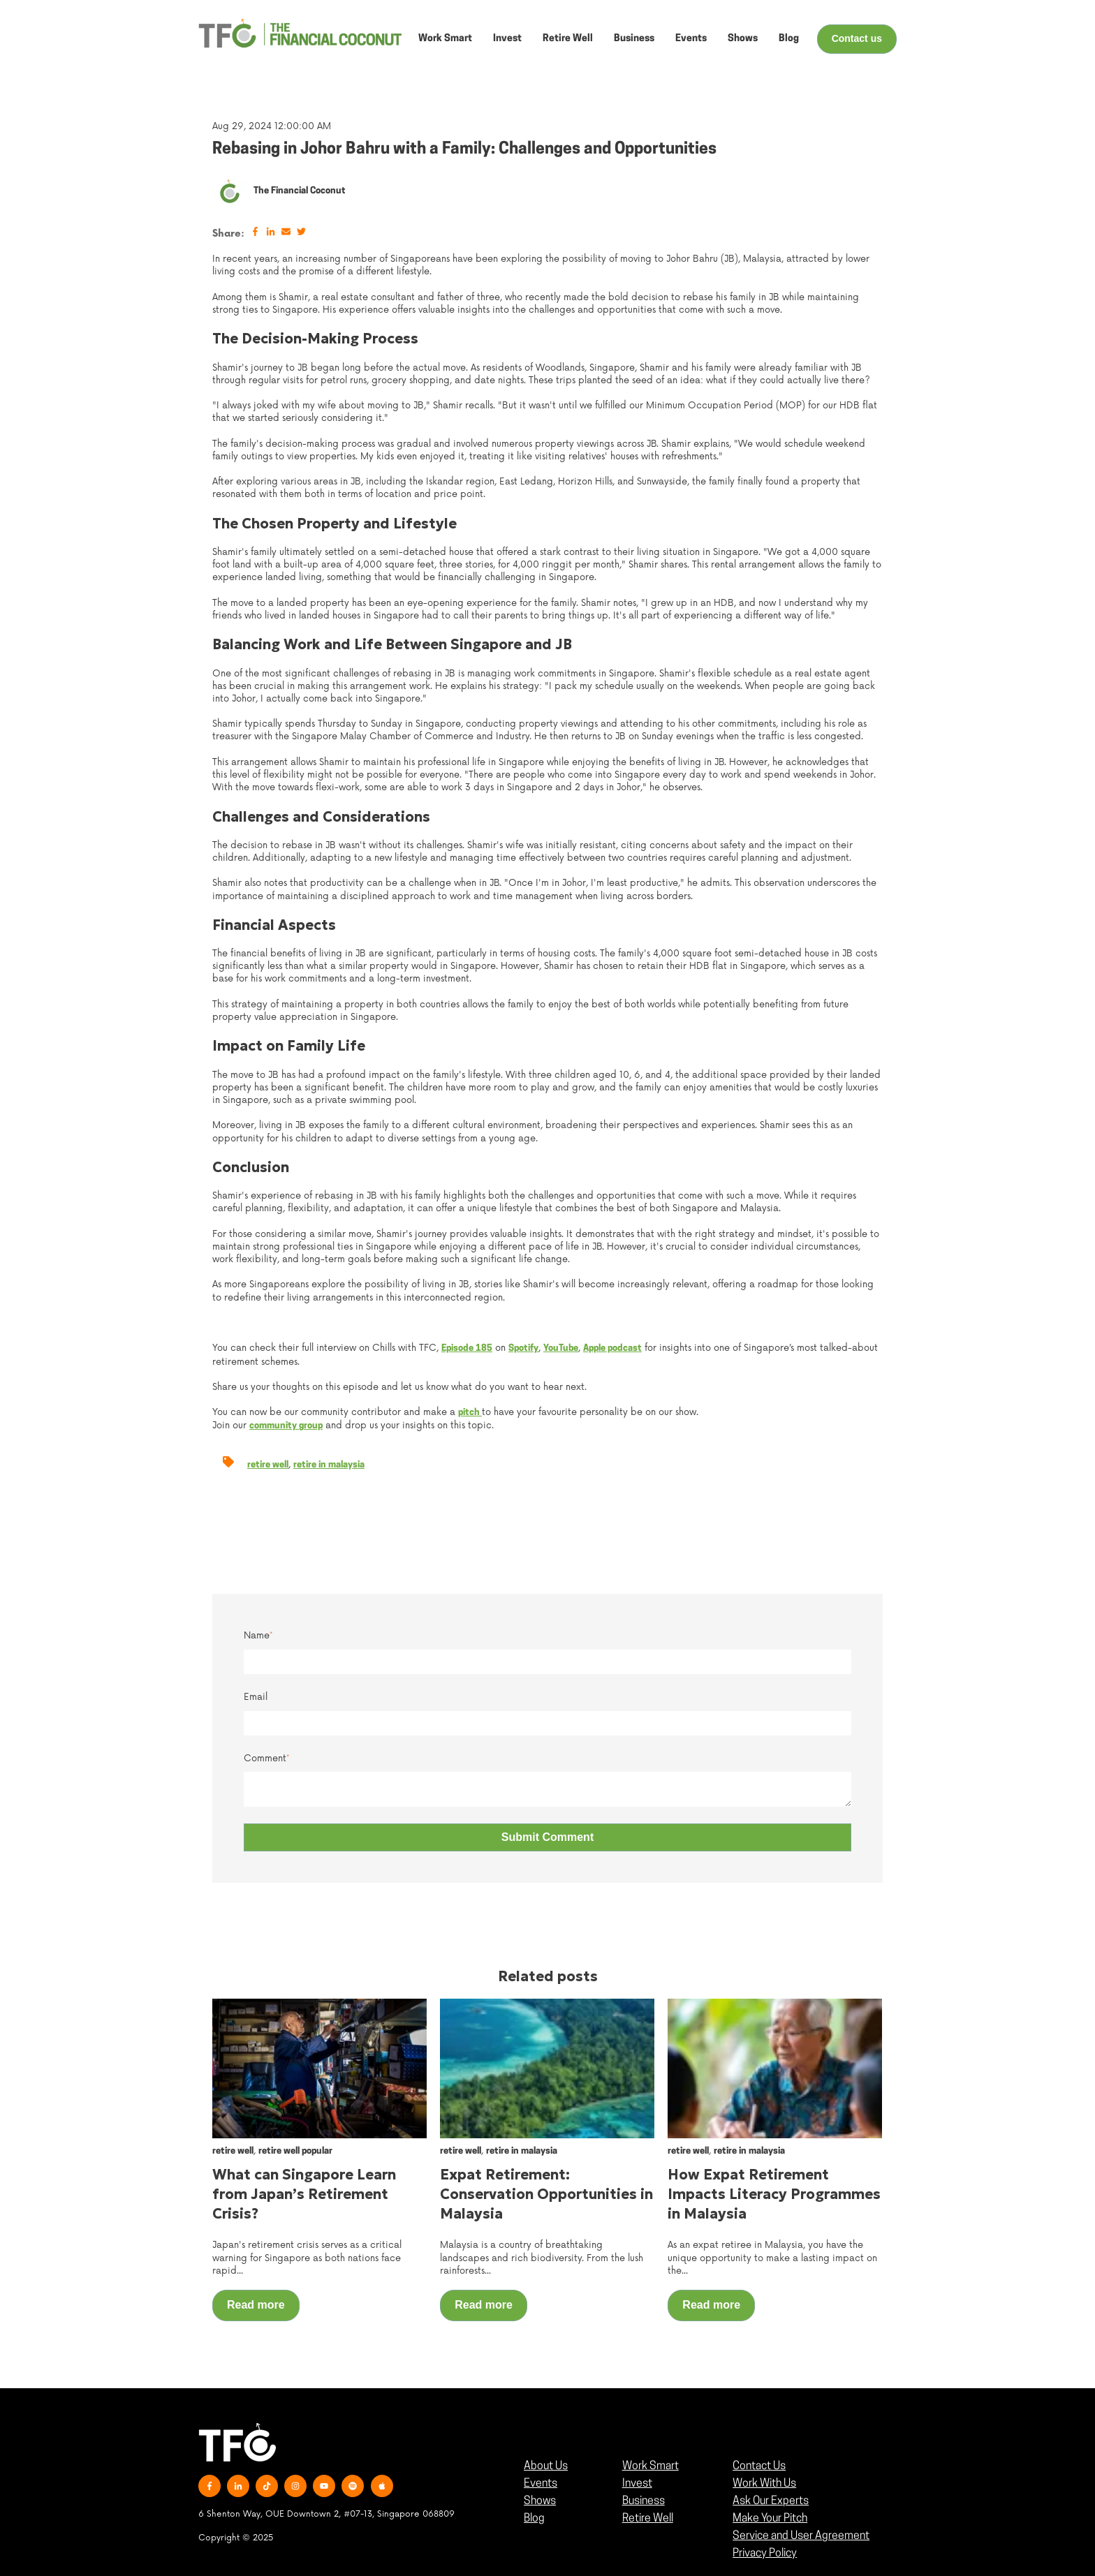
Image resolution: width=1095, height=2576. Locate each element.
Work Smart (445, 39)
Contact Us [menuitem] (759, 2466)
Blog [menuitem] (534, 2518)
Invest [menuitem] (637, 2483)
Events (691, 39)
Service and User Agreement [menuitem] (801, 2536)
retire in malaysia (329, 1465)
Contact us (857, 38)
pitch (470, 1412)
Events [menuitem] (540, 2483)
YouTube (560, 1348)
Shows (743, 39)
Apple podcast (612, 1348)
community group (286, 1425)
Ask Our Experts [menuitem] (771, 2501)
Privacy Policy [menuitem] (765, 2553)
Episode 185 (466, 1348)
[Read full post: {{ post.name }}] (319, 2068)
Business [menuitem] (643, 2501)
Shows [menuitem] (540, 2501)
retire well (267, 1465)
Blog (789, 39)
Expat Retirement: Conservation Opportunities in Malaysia (546, 2194)
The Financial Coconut (299, 190)
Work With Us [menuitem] (764, 2483)
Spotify (523, 1348)
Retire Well (568, 39)
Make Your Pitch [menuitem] (770, 2518)
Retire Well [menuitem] (647, 2518)
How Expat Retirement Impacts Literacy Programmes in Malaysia (774, 2194)
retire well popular (295, 2151)
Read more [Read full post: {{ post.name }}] (256, 2305)
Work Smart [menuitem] (650, 2466)
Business (634, 39)
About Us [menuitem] (546, 2466)
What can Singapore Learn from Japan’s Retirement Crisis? (304, 2194)
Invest (507, 39)
